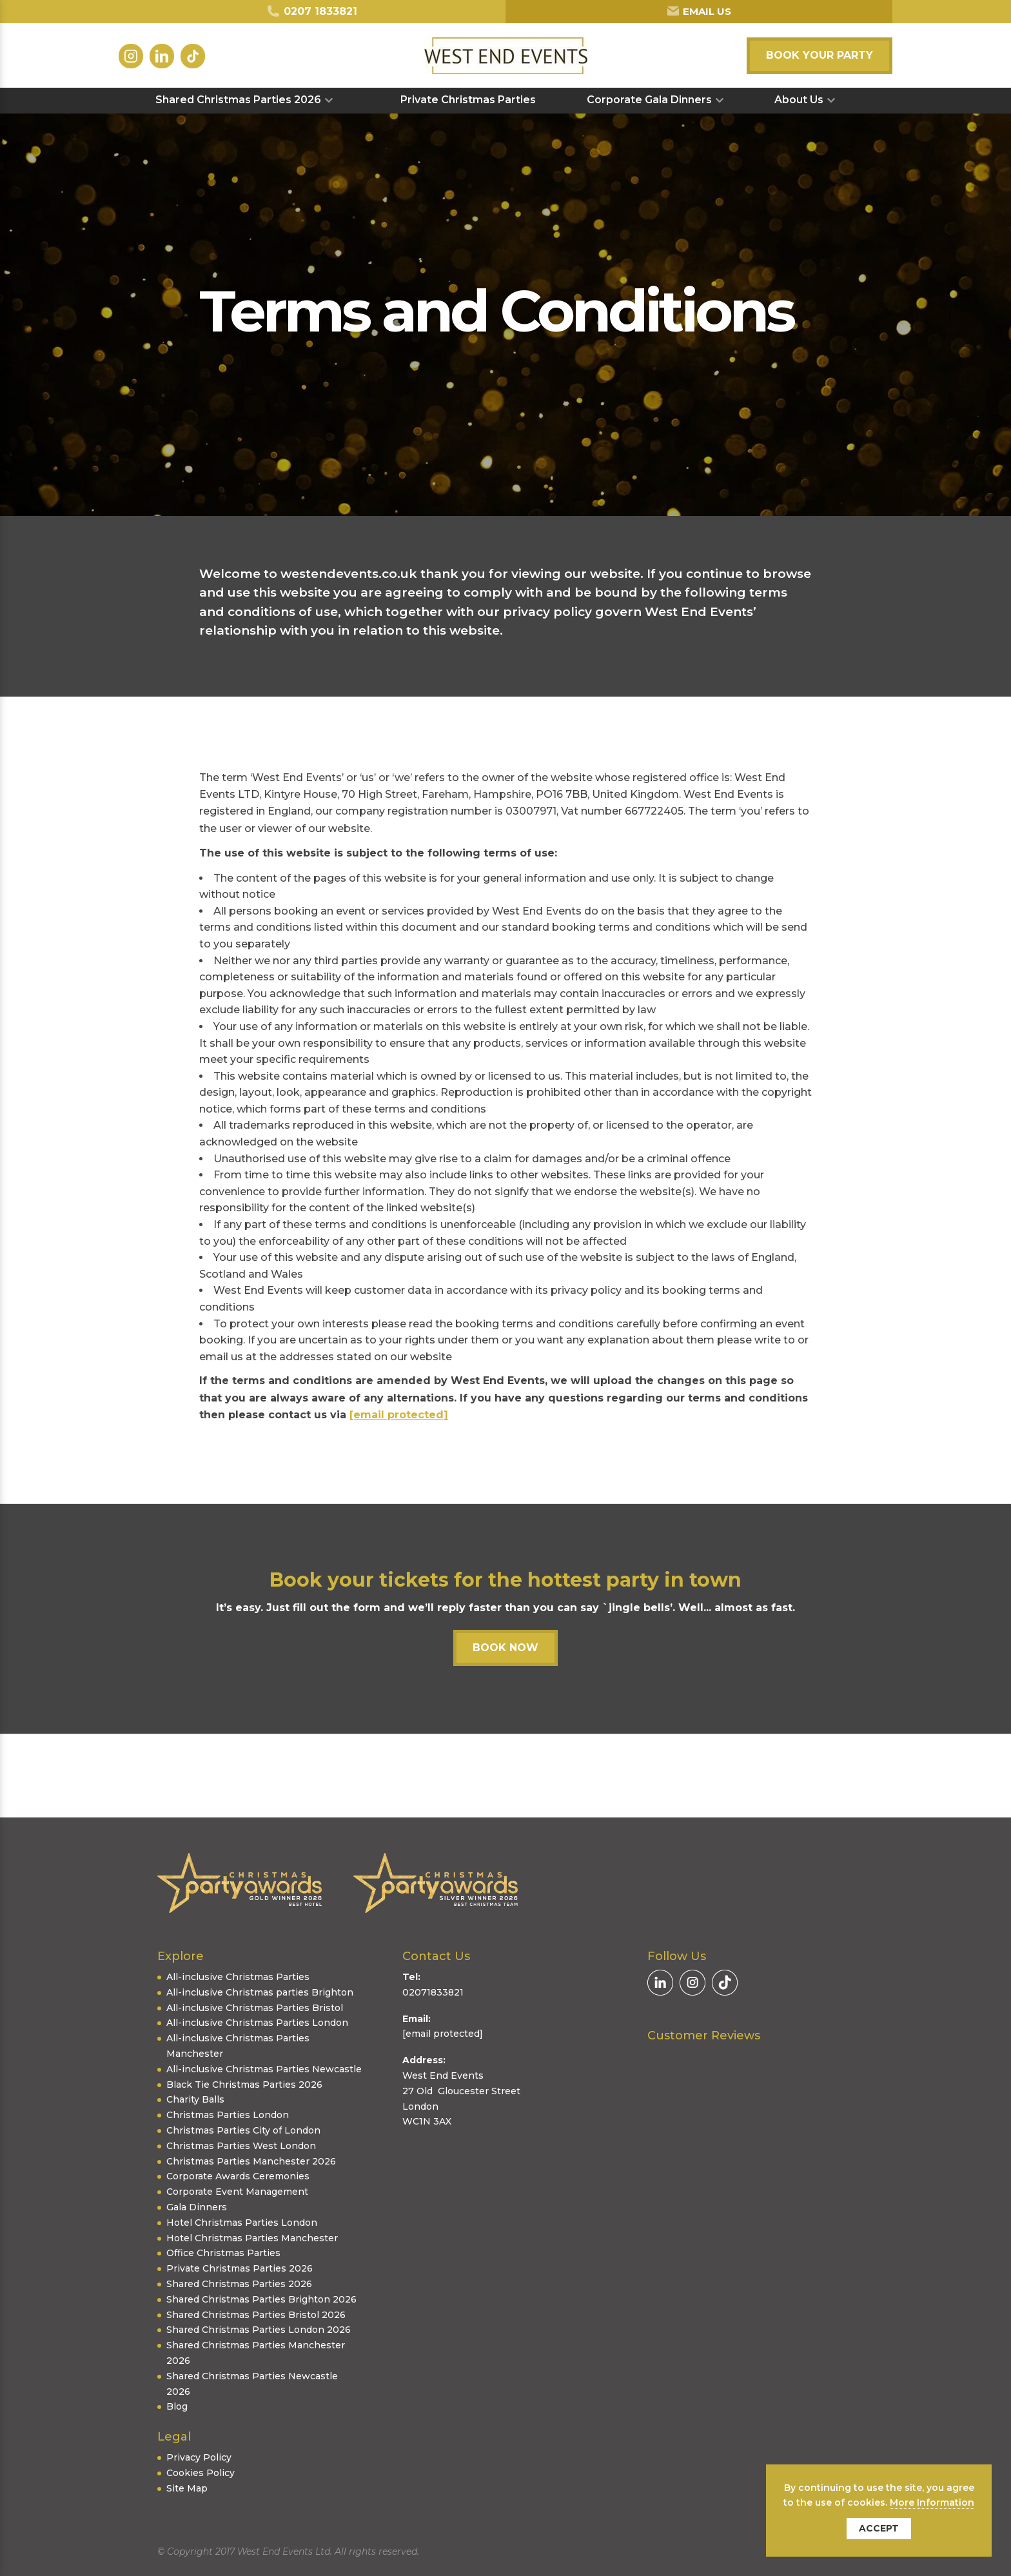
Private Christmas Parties (468, 100)
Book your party (819, 55)
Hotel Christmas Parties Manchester (252, 2238)
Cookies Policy (200, 2473)
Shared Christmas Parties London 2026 (258, 2329)
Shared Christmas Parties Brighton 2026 (261, 2299)
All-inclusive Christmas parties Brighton (259, 1992)
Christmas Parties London (227, 2115)
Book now (505, 1647)
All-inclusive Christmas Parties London (257, 2022)
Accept (879, 2528)
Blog (177, 2406)
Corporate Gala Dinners (649, 100)
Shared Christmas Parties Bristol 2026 (256, 2315)
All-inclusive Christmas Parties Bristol (254, 2008)
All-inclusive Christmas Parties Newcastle (264, 2069)
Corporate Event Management (237, 2191)
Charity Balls (195, 2099)
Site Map (187, 2488)
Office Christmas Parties (223, 2253)
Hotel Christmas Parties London (241, 2222)
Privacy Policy (198, 2457)
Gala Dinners (196, 2207)
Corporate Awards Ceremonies (237, 2176)
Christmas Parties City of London (243, 2130)
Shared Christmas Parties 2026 (238, 100)
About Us (798, 100)
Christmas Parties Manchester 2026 (251, 2161)
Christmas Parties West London (241, 2146)
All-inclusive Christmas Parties (237, 1977)
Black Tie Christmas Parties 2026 (244, 2084)
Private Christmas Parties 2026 (239, 2268)
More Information (932, 2502)
